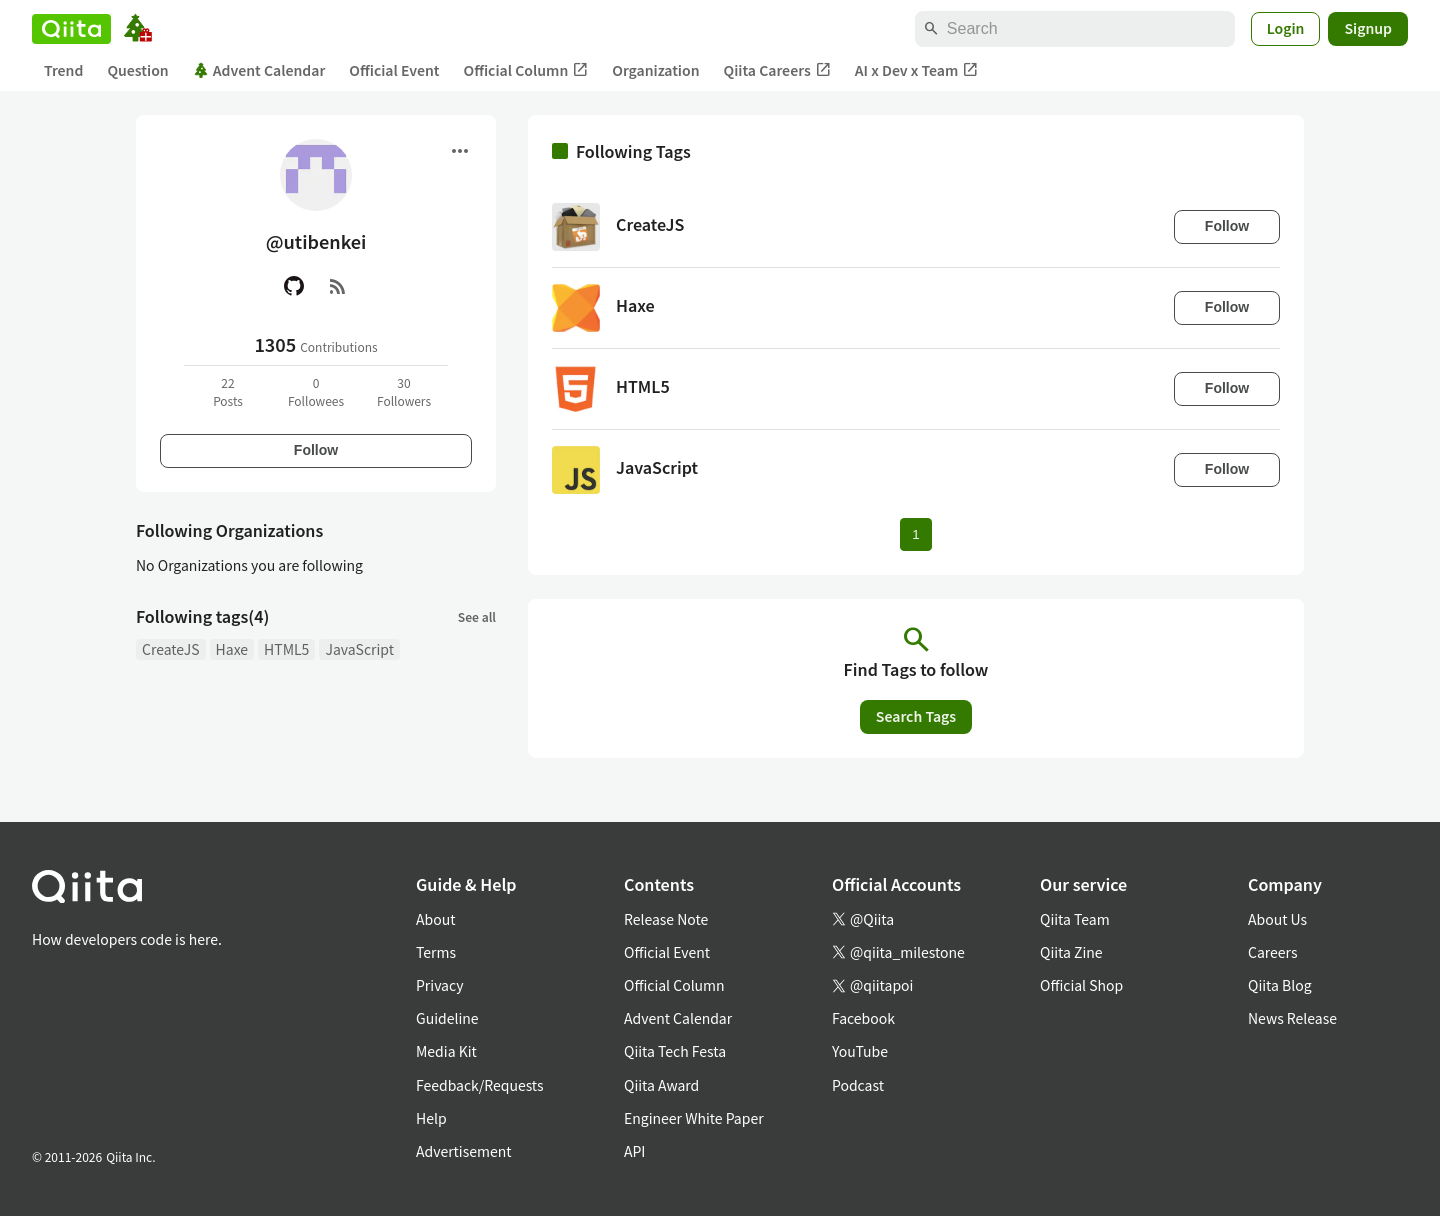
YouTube (860, 1051)
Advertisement (464, 1151)
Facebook (863, 1018)
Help (431, 1118)
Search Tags (916, 716)
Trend (63, 70)
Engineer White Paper (694, 1118)
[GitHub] (294, 286)
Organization (655, 70)
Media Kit (446, 1051)
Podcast (858, 1085)
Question (137, 70)
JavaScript (359, 649)
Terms (436, 952)
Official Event (394, 70)
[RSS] (338, 286)
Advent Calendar (259, 70)
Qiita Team (1075, 919)
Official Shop (1081, 985)
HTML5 (286, 649)
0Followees (316, 391)
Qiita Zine (1071, 952)
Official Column (526, 70)
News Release (1292, 1018)
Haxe (232, 649)
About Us (1277, 919)
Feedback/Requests (480, 1085)
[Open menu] (460, 151)
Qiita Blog (1280, 985)
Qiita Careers (777, 70)
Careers (1272, 952)
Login (1286, 28)
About (435, 919)
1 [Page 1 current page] (915, 534)
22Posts (228, 391)
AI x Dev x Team (917, 70)
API (634, 1151)
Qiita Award (661, 1085)
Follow (316, 450)
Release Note (666, 919)
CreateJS (171, 649)
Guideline (447, 1018)
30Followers (404, 391)
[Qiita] (71, 29)
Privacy (439, 985)
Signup (1368, 28)
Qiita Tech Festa (675, 1051)
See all (477, 616)
